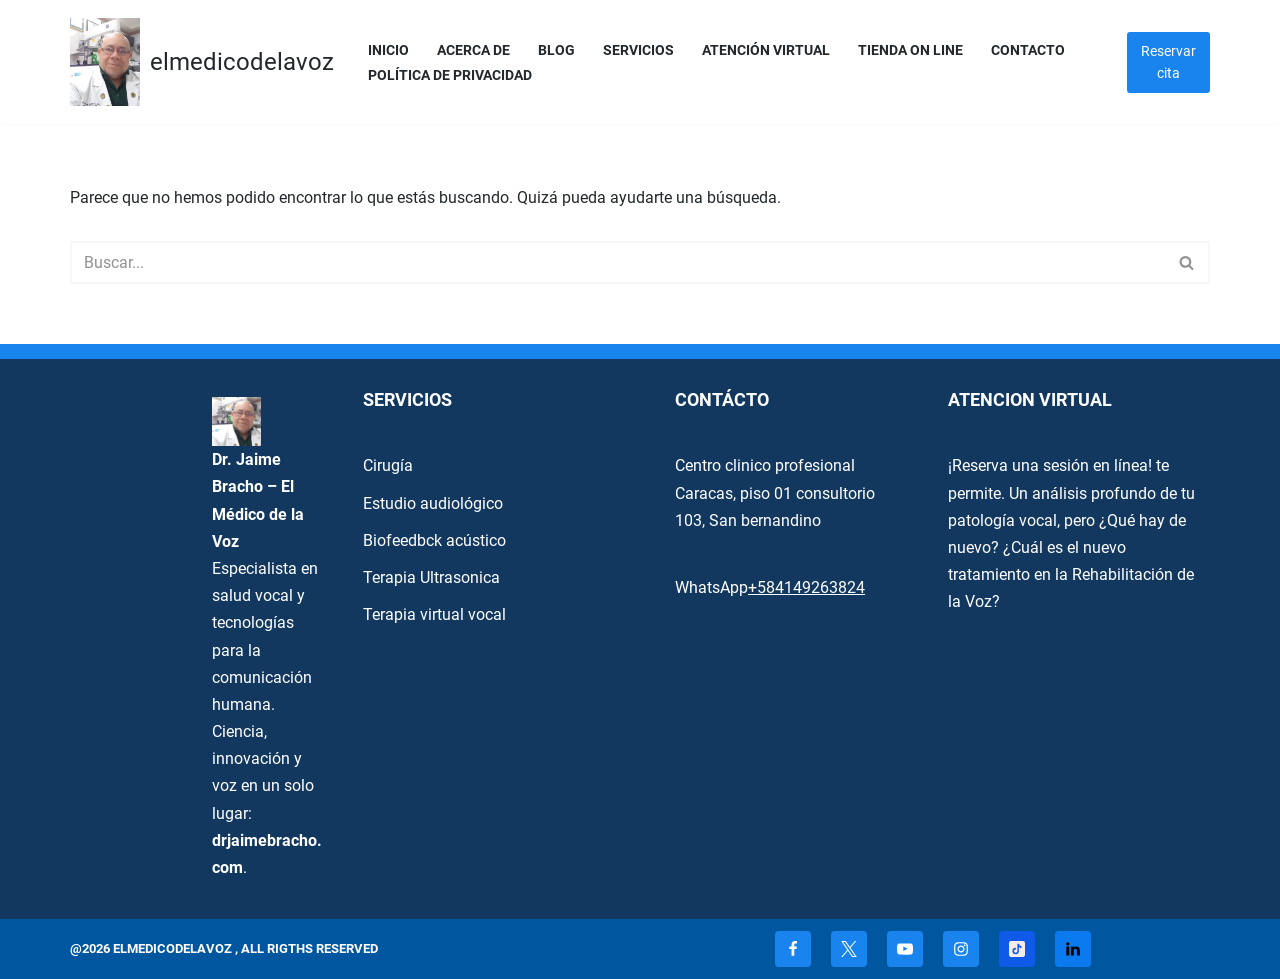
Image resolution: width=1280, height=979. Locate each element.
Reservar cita (1168, 62)
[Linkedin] (1073, 949)
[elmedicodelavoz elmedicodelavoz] (202, 62)
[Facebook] (793, 949)
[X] (849, 949)
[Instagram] (961, 949)
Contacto (1028, 50)
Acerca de (473, 50)
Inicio (388, 50)
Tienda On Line (910, 50)
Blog (556, 50)
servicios (638, 50)
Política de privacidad (450, 75)
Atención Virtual (766, 50)
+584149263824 (806, 587)
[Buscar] (617, 262)
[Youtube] (905, 949)
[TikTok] (1017, 949)
